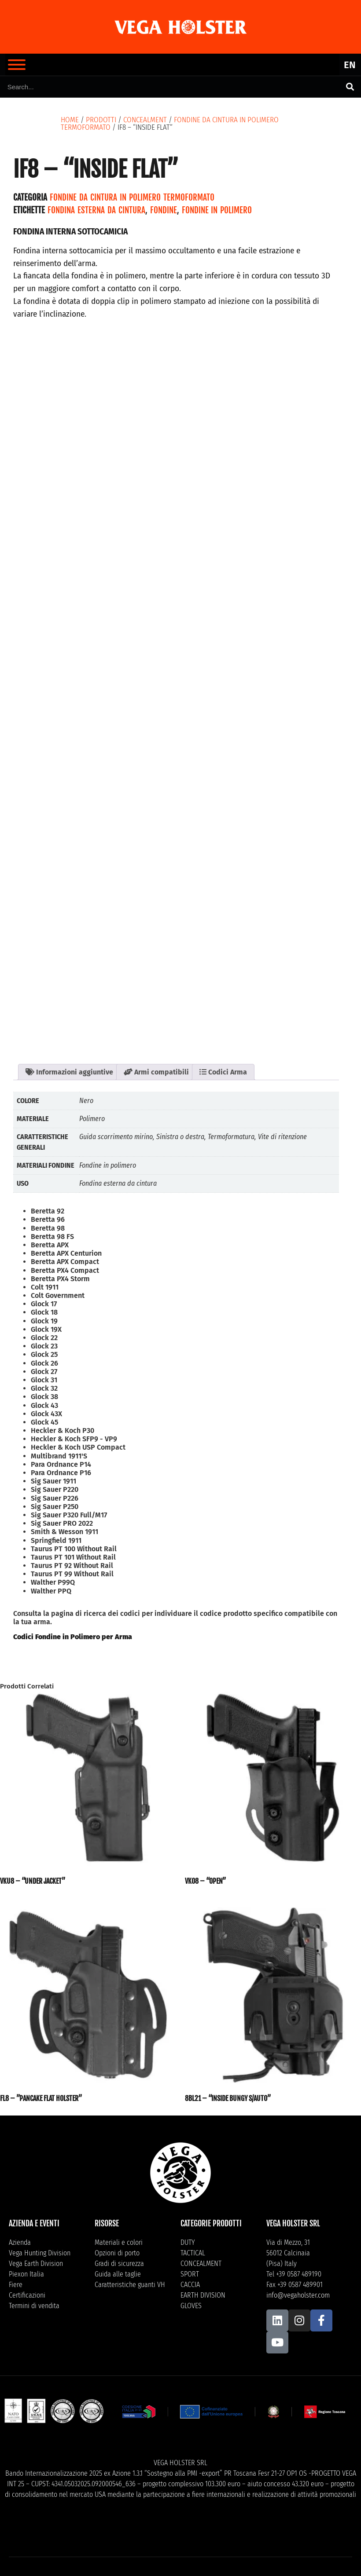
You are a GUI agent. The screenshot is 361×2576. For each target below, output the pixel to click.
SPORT (189, 2274)
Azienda (20, 2242)
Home (70, 119)
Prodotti (101, 119)
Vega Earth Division (36, 2263)
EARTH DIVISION (202, 2295)
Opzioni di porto (117, 2253)
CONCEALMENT (145, 119)
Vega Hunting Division (39, 2253)
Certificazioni (27, 2295)
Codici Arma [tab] (223, 1072)
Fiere (15, 2284)
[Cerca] (350, 87)
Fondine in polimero (217, 210)
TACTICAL (192, 2253)
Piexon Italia (26, 2274)
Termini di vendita (34, 2306)
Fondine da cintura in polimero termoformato (132, 197)
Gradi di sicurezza (119, 2263)
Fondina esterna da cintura (96, 210)
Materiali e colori (119, 2242)
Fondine (163, 210)
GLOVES (191, 2306)
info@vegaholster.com (298, 2295)
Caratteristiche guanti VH (130, 2284)
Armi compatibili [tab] (156, 1072)
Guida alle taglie (118, 2274)
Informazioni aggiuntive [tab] (69, 1072)
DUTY (187, 2242)
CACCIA (190, 2284)
